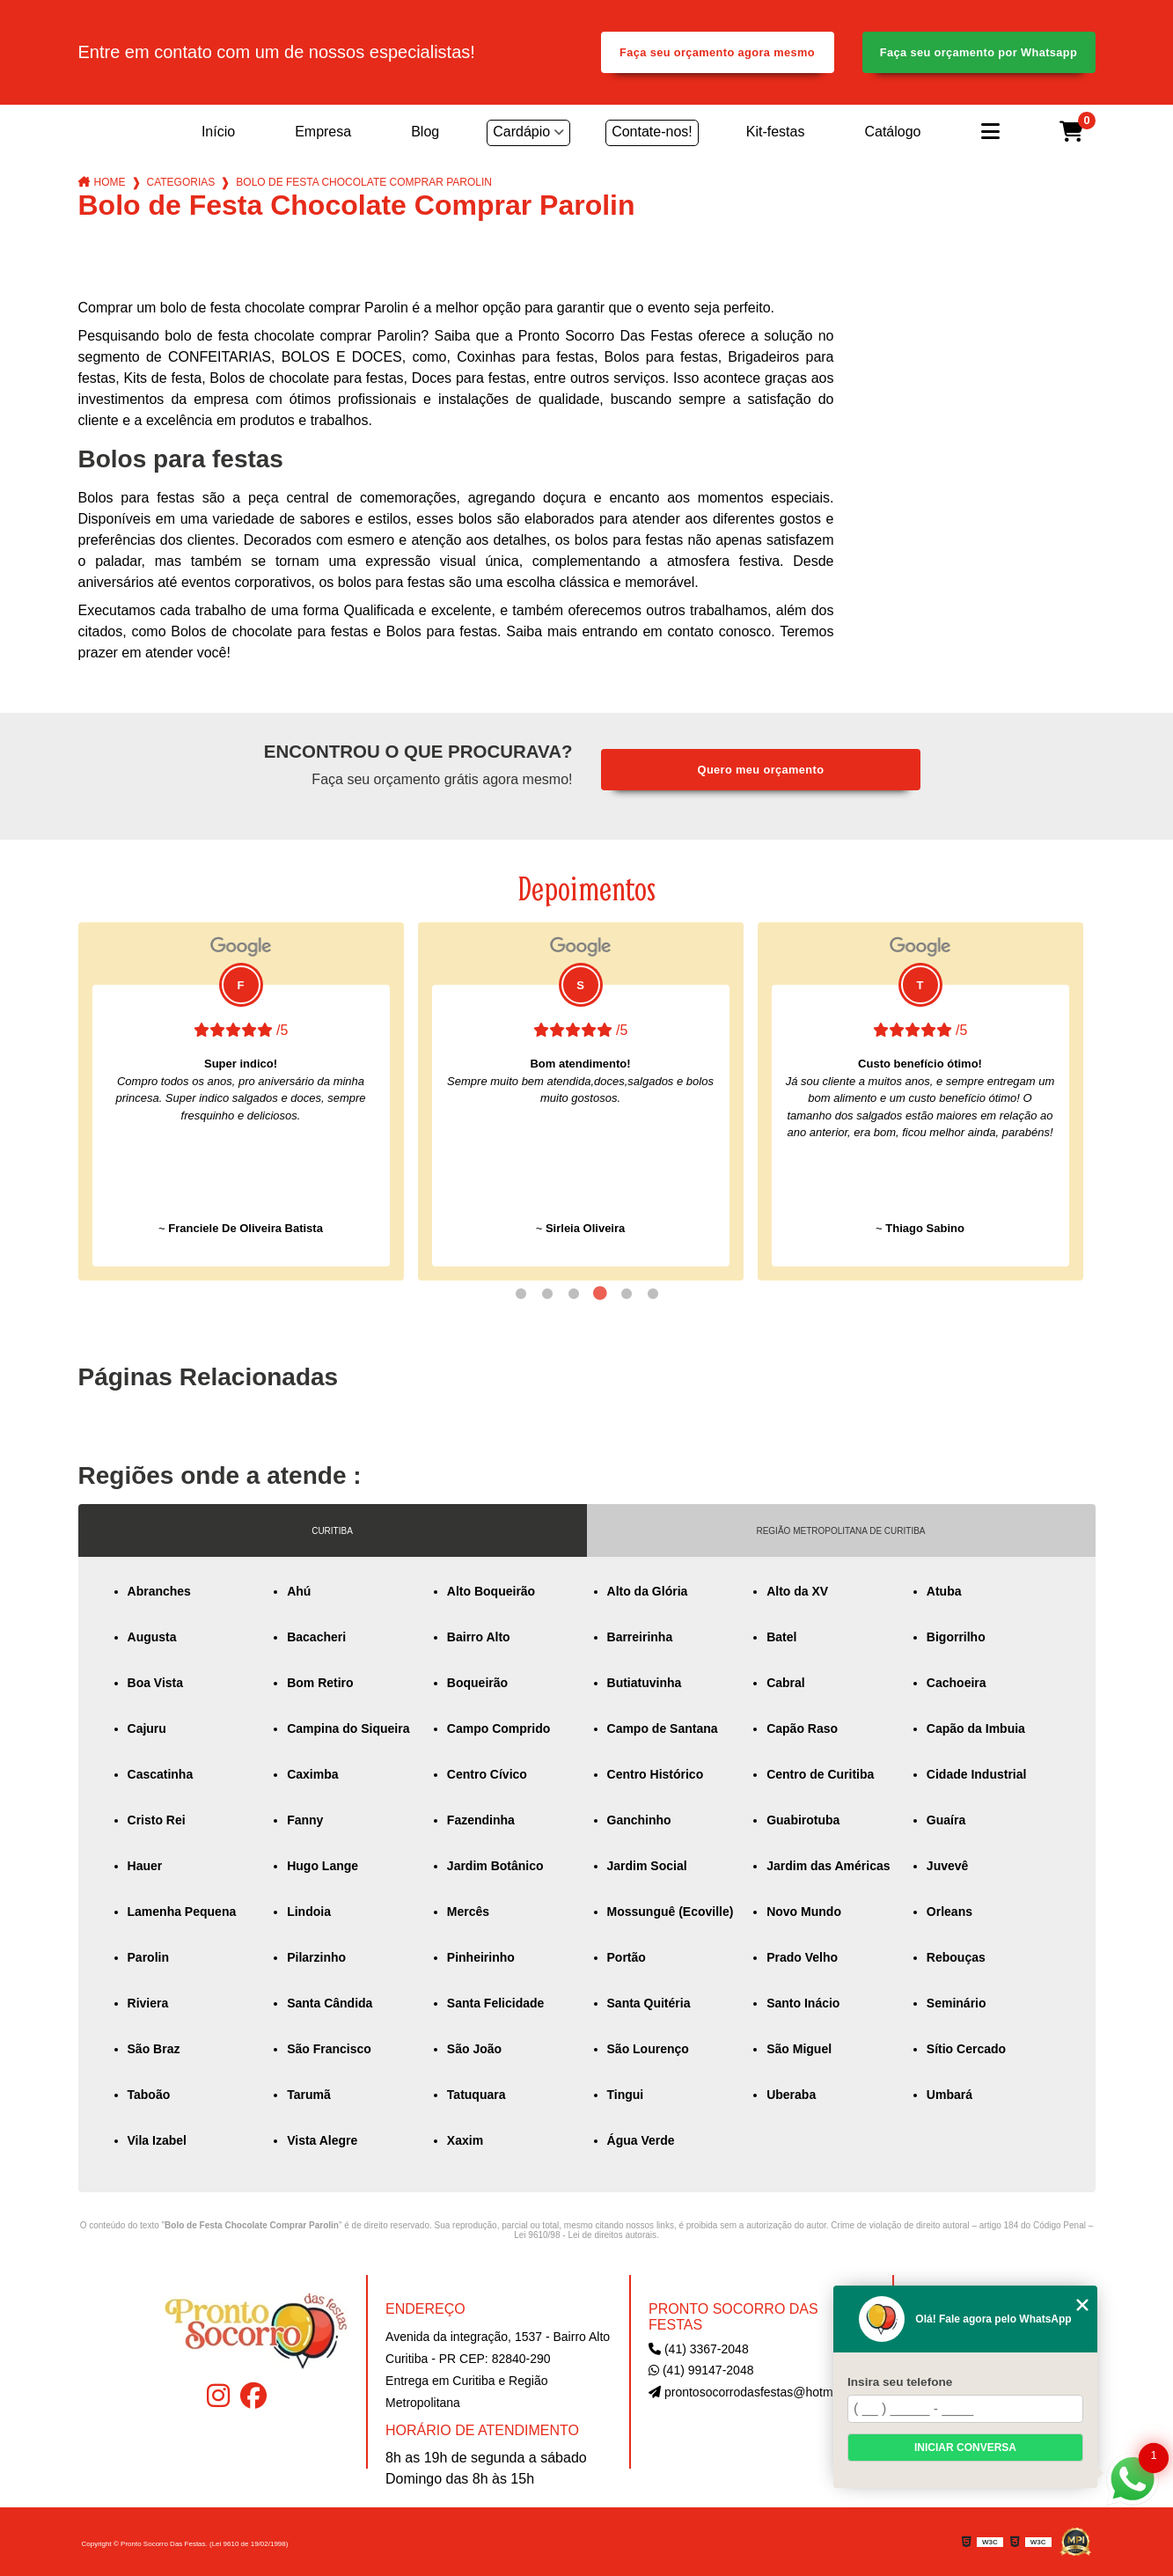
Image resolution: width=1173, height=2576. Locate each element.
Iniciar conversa (965, 2447)
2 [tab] (547, 1294)
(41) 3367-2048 (699, 2349)
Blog (425, 131)
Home (110, 182)
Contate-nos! (652, 131)
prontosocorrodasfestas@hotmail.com (760, 2392)
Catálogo (892, 131)
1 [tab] (521, 1294)
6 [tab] (653, 1294)
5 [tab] (626, 1294)
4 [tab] (600, 1294)
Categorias (181, 182)
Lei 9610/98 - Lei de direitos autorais (585, 2235)
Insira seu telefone (899, 2382)
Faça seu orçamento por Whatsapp (978, 52)
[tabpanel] (241, 1101)
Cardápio (521, 131)
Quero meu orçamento (761, 769)
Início (218, 131)
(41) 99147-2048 (701, 2370)
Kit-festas (775, 131)
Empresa (323, 131)
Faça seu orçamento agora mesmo (717, 52)
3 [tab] (574, 1294)
